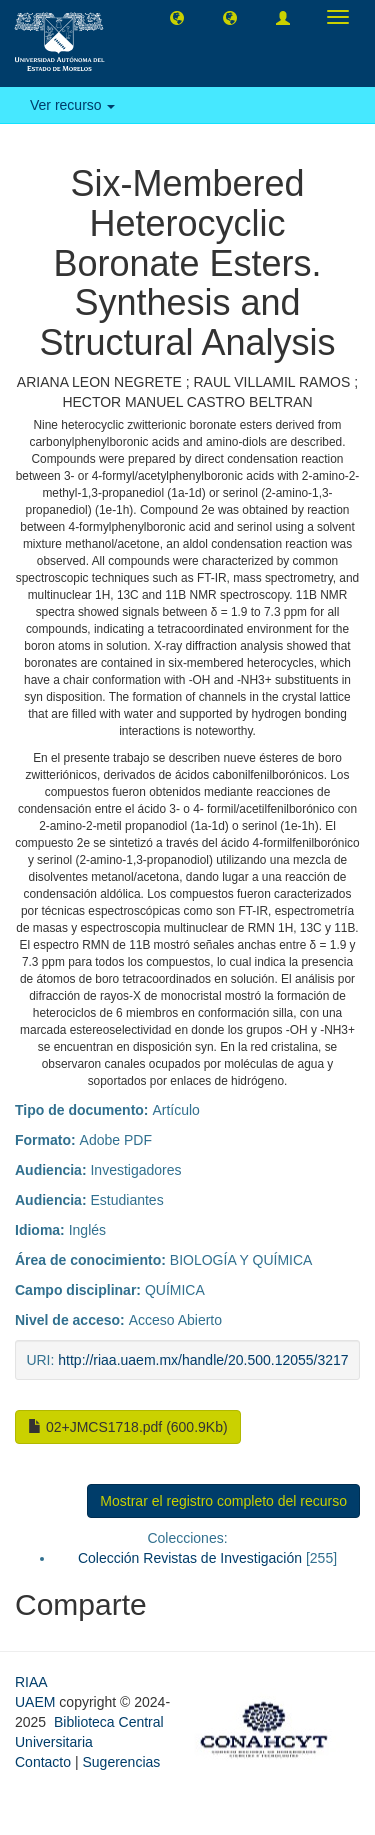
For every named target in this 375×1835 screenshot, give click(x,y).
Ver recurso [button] (72, 105)
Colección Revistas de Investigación (190, 1558)
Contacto (43, 1762)
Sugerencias (121, 1762)
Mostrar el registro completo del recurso (223, 1501)
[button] (177, 17)
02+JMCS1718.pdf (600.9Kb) (128, 1427)
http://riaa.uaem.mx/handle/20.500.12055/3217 (203, 1360)
